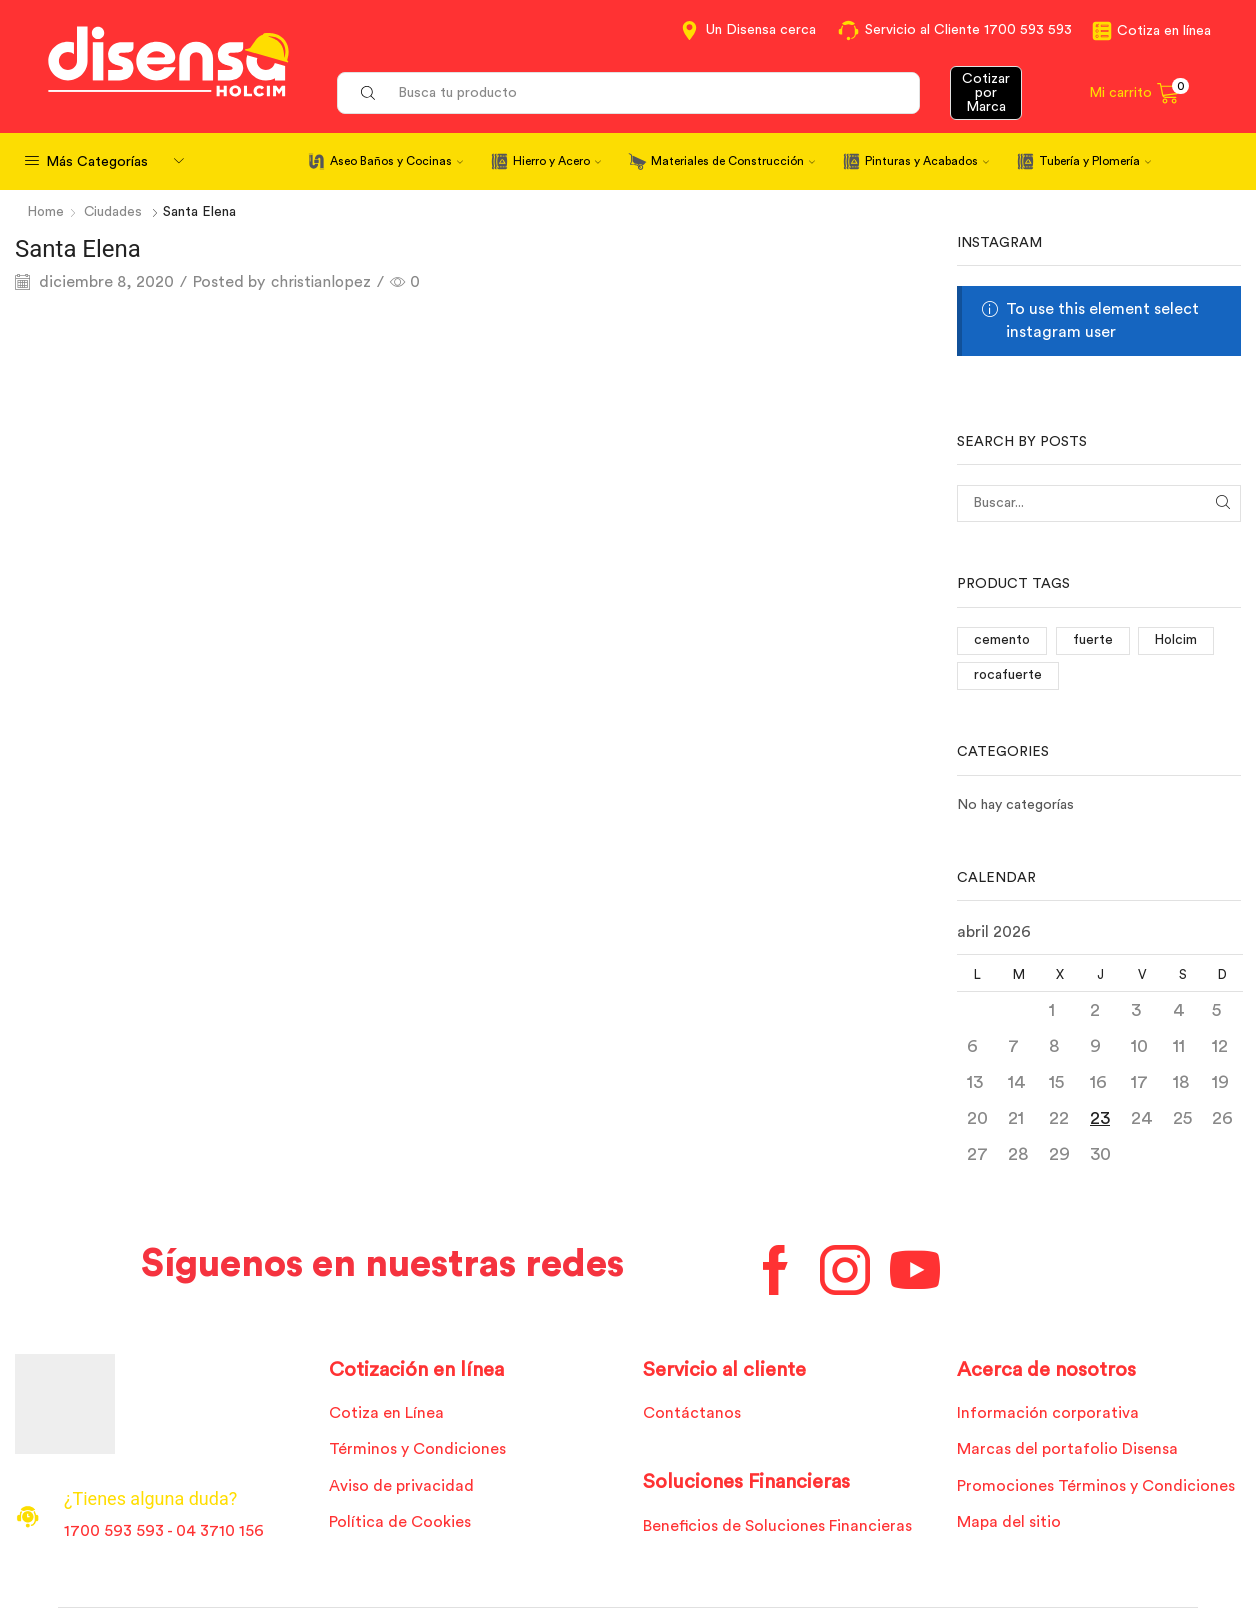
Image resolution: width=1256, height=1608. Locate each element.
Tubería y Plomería (1095, 161)
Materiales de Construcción (733, 161)
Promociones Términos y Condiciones (1096, 1486)
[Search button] (368, 93)
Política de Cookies (400, 1522)
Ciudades (115, 212)
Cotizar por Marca (986, 93)
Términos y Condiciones (417, 1449)
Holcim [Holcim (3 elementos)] (1178, 640)
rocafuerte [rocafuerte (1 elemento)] (1008, 675)
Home (47, 212)
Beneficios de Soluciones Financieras (777, 1526)
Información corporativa (1048, 1413)
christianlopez (323, 281)
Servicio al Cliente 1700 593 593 (968, 30)
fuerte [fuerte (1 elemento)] (1094, 640)
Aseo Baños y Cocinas (396, 161)
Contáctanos (692, 1413)
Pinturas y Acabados (927, 161)
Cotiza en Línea (386, 1413)
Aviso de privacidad (401, 1486)
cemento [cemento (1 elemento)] (1002, 640)
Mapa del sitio (1009, 1522)
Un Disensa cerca (761, 30)
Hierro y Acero (557, 161)
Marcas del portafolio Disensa (1067, 1449)
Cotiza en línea (1164, 31)
